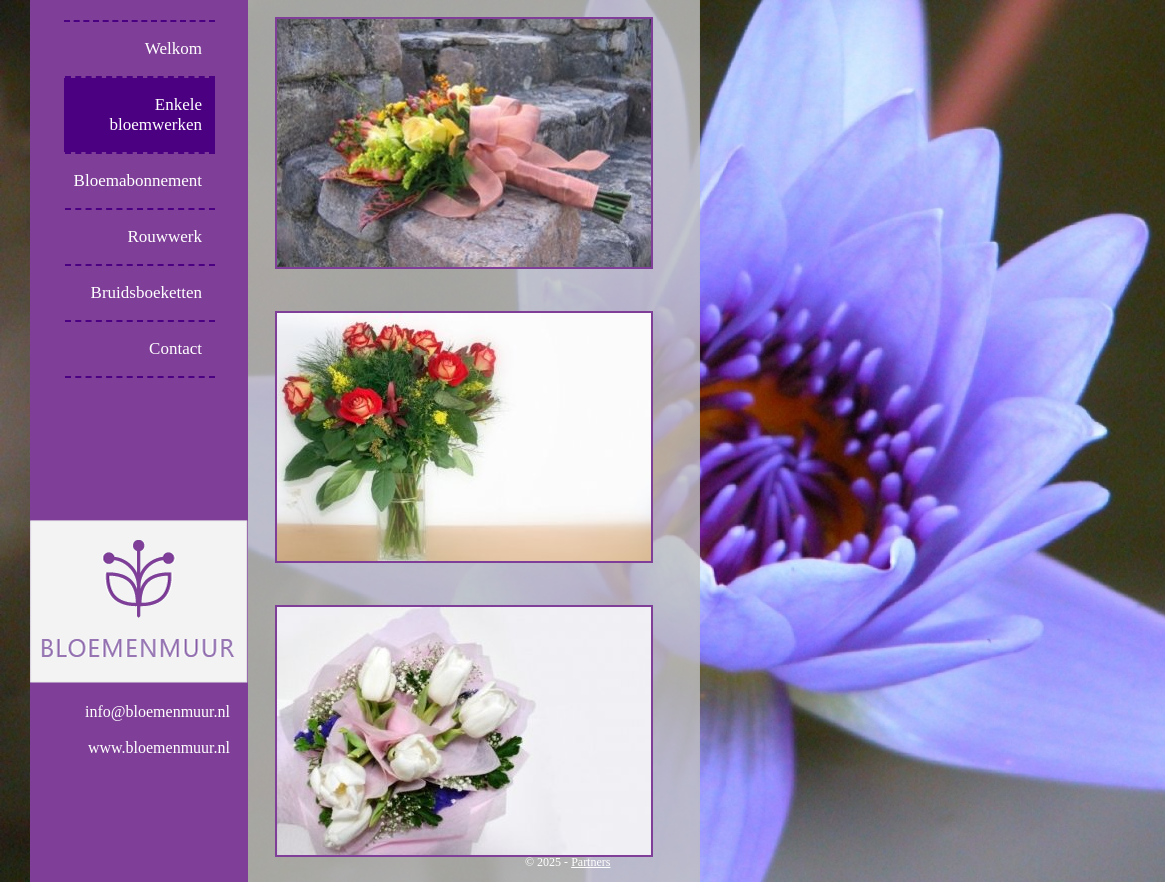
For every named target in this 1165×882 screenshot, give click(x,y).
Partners (590, 862)
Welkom (173, 48)
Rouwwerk (164, 236)
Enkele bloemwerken (155, 114)
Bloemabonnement (138, 180)
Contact (175, 348)
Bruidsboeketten (146, 292)
